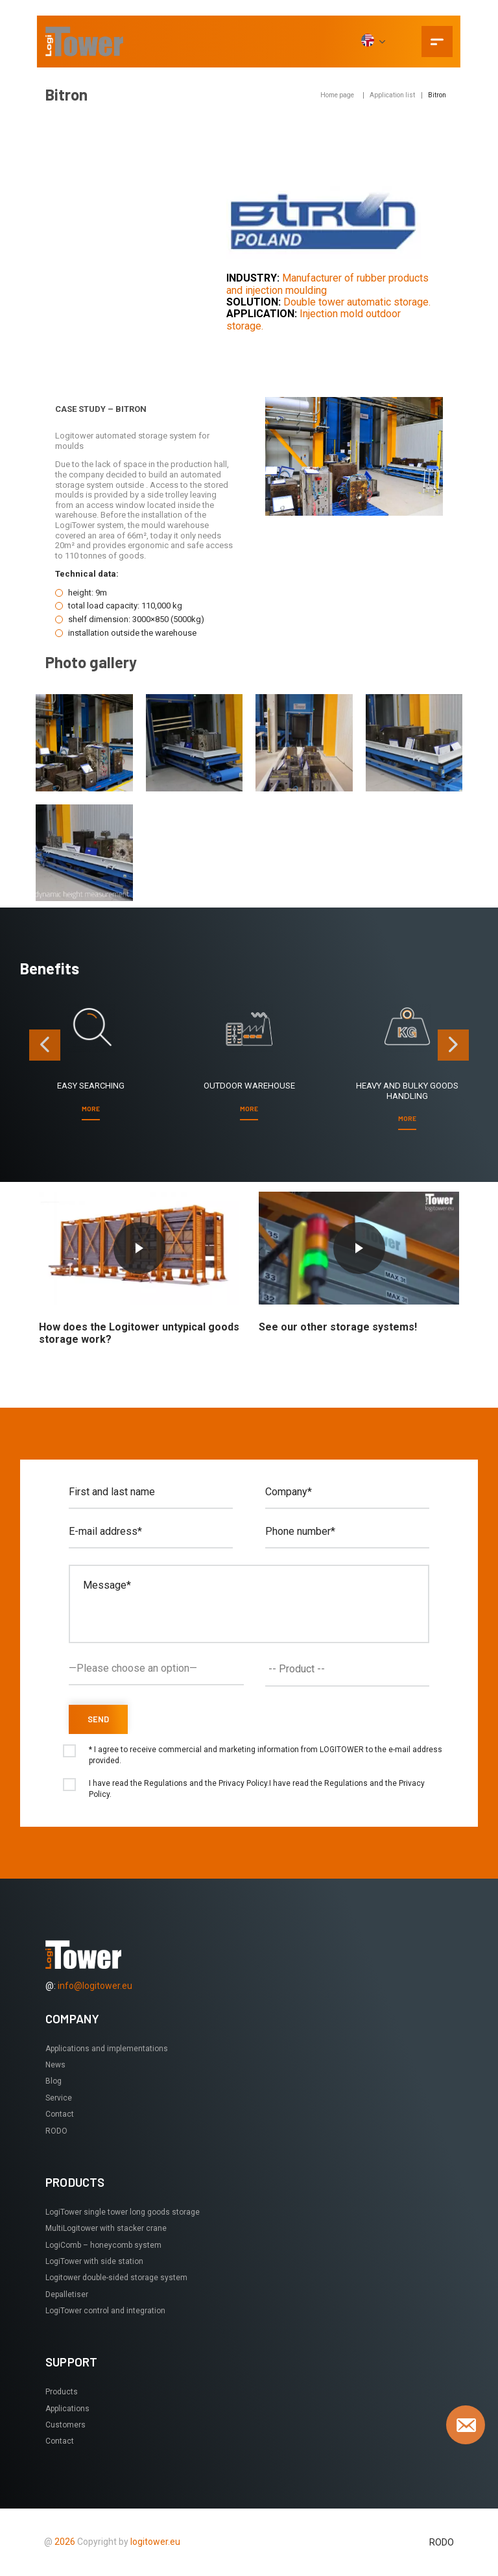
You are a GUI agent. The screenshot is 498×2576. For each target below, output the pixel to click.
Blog (53, 2081)
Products (61, 2391)
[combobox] (347, 1669)
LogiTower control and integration (105, 2310)
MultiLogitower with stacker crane (106, 2228)
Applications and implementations (106, 2048)
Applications (67, 2408)
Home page (337, 95)
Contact (59, 2114)
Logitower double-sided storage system (116, 2277)
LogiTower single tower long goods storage (122, 2212)
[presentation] (44, 1045)
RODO (56, 2131)
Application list (392, 95)
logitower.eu (154, 2541)
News (55, 2064)
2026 (64, 2541)
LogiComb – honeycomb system (103, 2245)
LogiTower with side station (94, 2261)
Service (58, 2097)
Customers (65, 2424)
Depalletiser (66, 2294)
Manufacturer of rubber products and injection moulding (327, 284)
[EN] (372, 41)
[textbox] (350, 1669)
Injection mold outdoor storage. (313, 319)
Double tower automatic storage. (357, 302)
